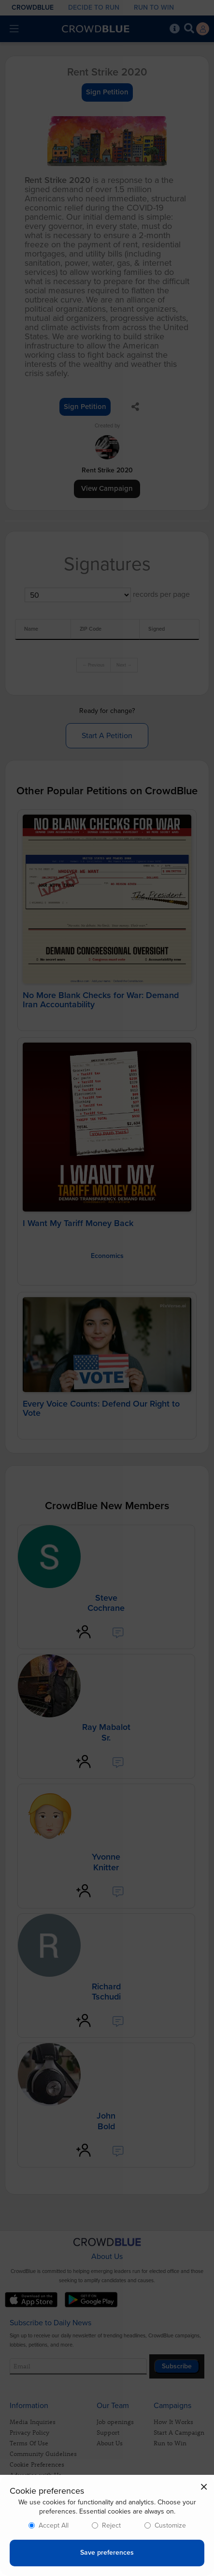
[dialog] (107, 2525)
